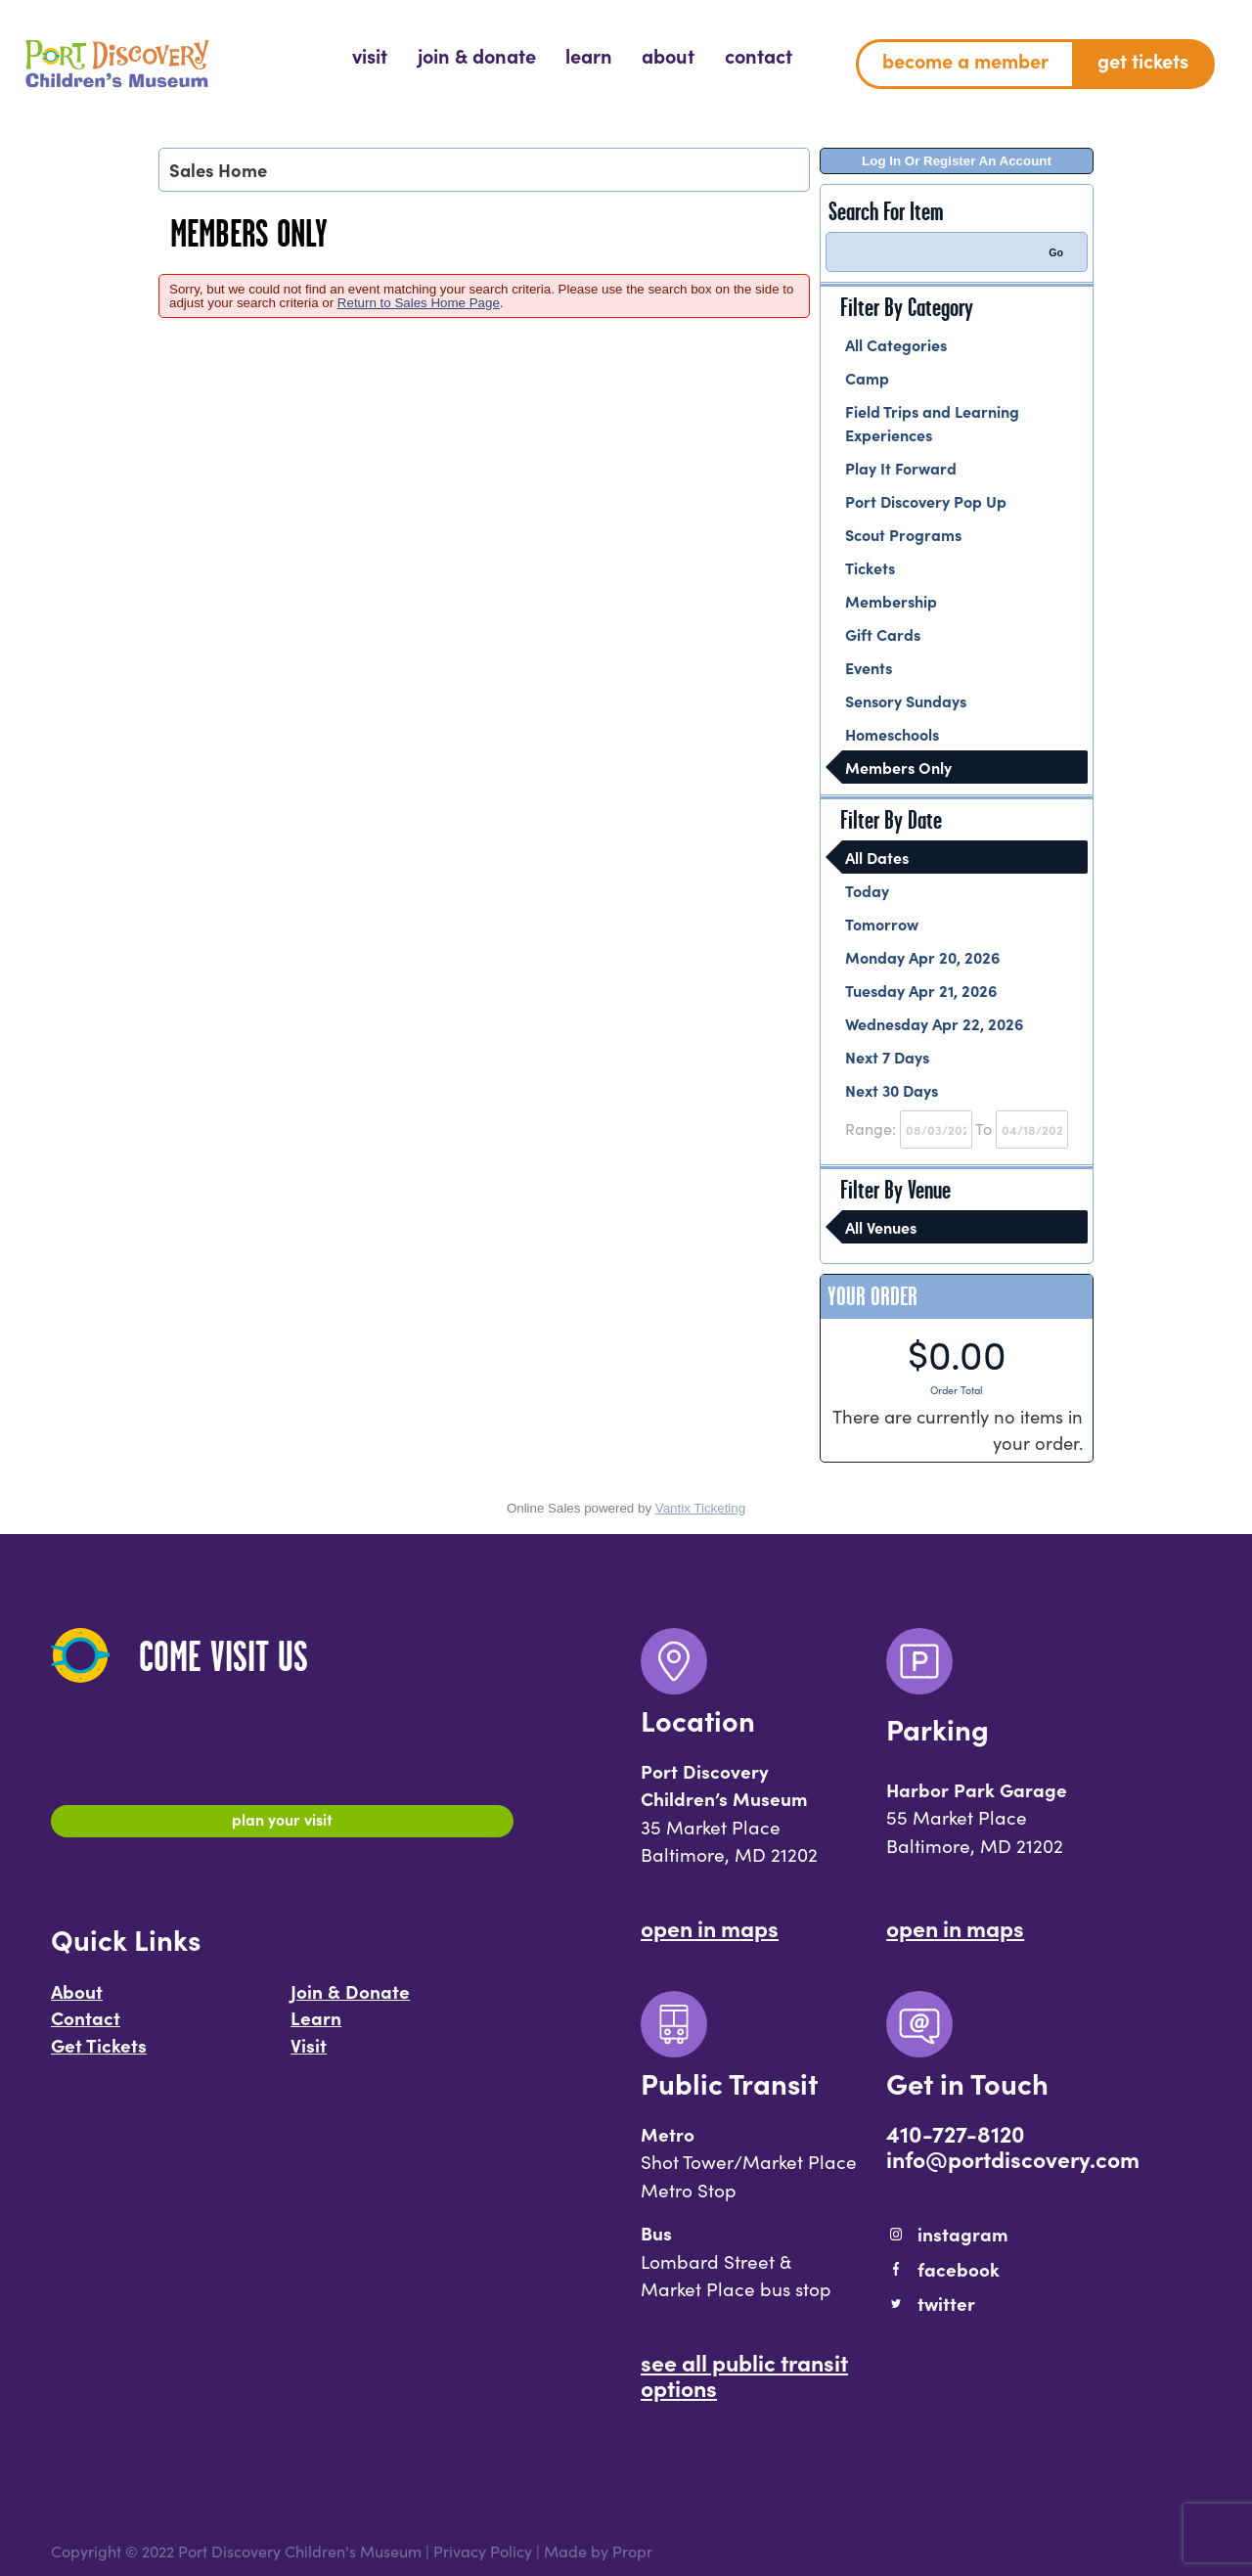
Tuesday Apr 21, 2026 (921, 990)
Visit (309, 2053)
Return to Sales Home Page (418, 302)
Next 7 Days (887, 1056)
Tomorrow (881, 923)
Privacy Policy (482, 2551)
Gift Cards (882, 634)
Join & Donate (350, 1998)
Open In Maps (710, 1927)
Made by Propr (598, 2551)
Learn (316, 2026)
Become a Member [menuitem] (965, 60)
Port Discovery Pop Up (925, 501)
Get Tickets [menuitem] (1142, 60)
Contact (85, 2026)
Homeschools (892, 734)
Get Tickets (99, 2053)
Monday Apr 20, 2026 (922, 957)
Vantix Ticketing (700, 1508)
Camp (867, 377)
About (77, 1998)
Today (867, 890)
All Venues (881, 1227)
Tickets (870, 567)
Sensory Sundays (905, 700)
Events (868, 667)
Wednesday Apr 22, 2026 (934, 1023)
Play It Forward (901, 467)
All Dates (877, 857)
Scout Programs (903, 534)
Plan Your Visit (282, 1823)
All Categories (896, 344)
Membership (891, 600)
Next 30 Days (891, 1090)
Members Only (898, 767)
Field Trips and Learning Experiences (932, 422)
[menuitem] (369, 56)
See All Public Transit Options (744, 2374)
